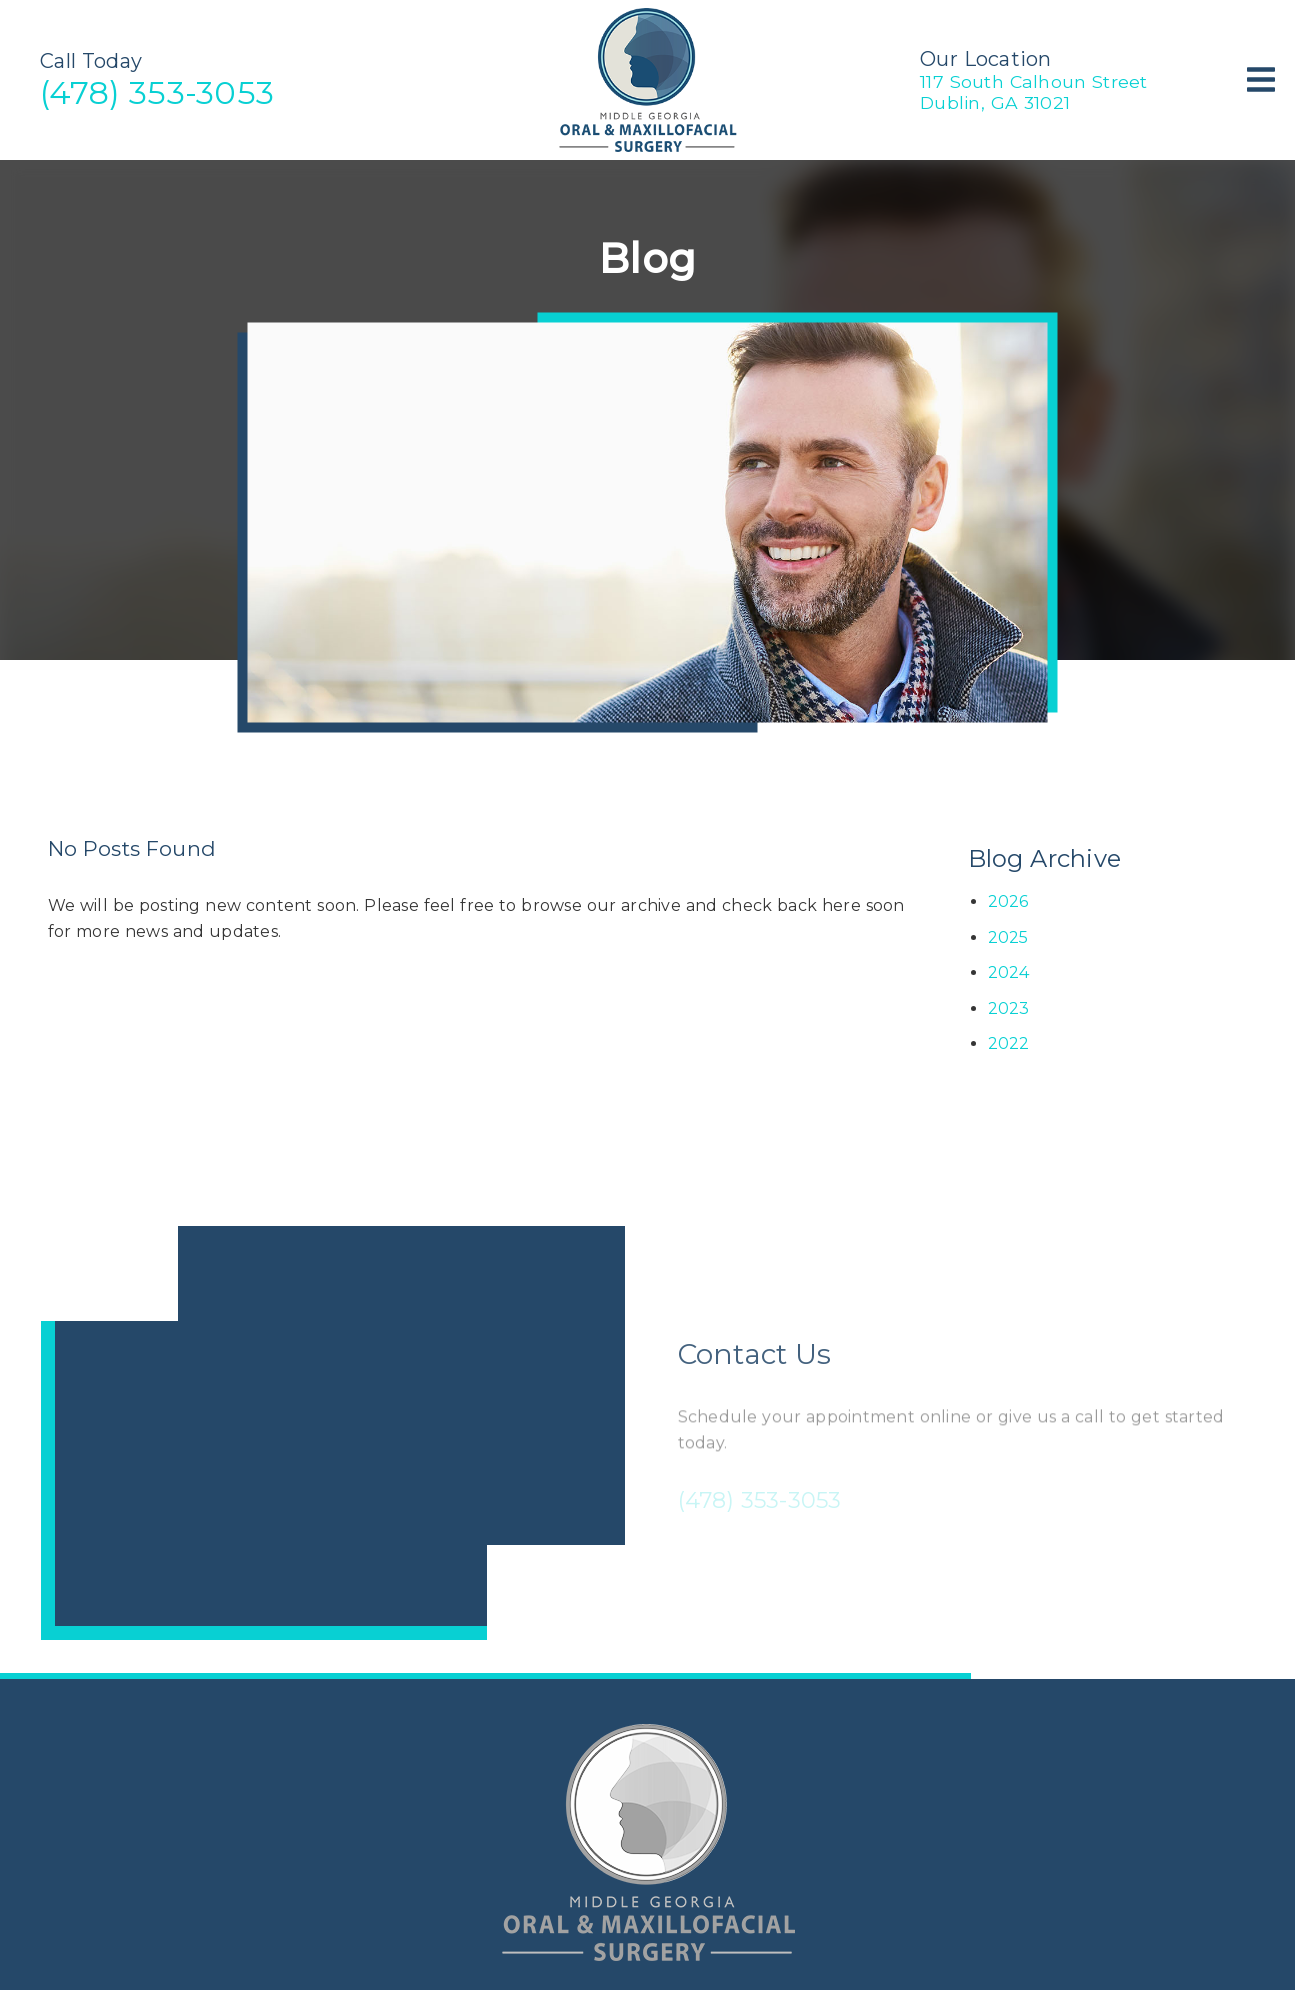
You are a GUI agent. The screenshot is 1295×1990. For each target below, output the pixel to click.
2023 (1009, 1008)
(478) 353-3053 (157, 92)
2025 (1008, 937)
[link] (648, 149)
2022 (1009, 1043)
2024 (1009, 972)
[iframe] (333, 1433)
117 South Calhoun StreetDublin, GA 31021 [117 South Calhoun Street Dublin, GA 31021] (1034, 92)
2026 (1008, 901)
